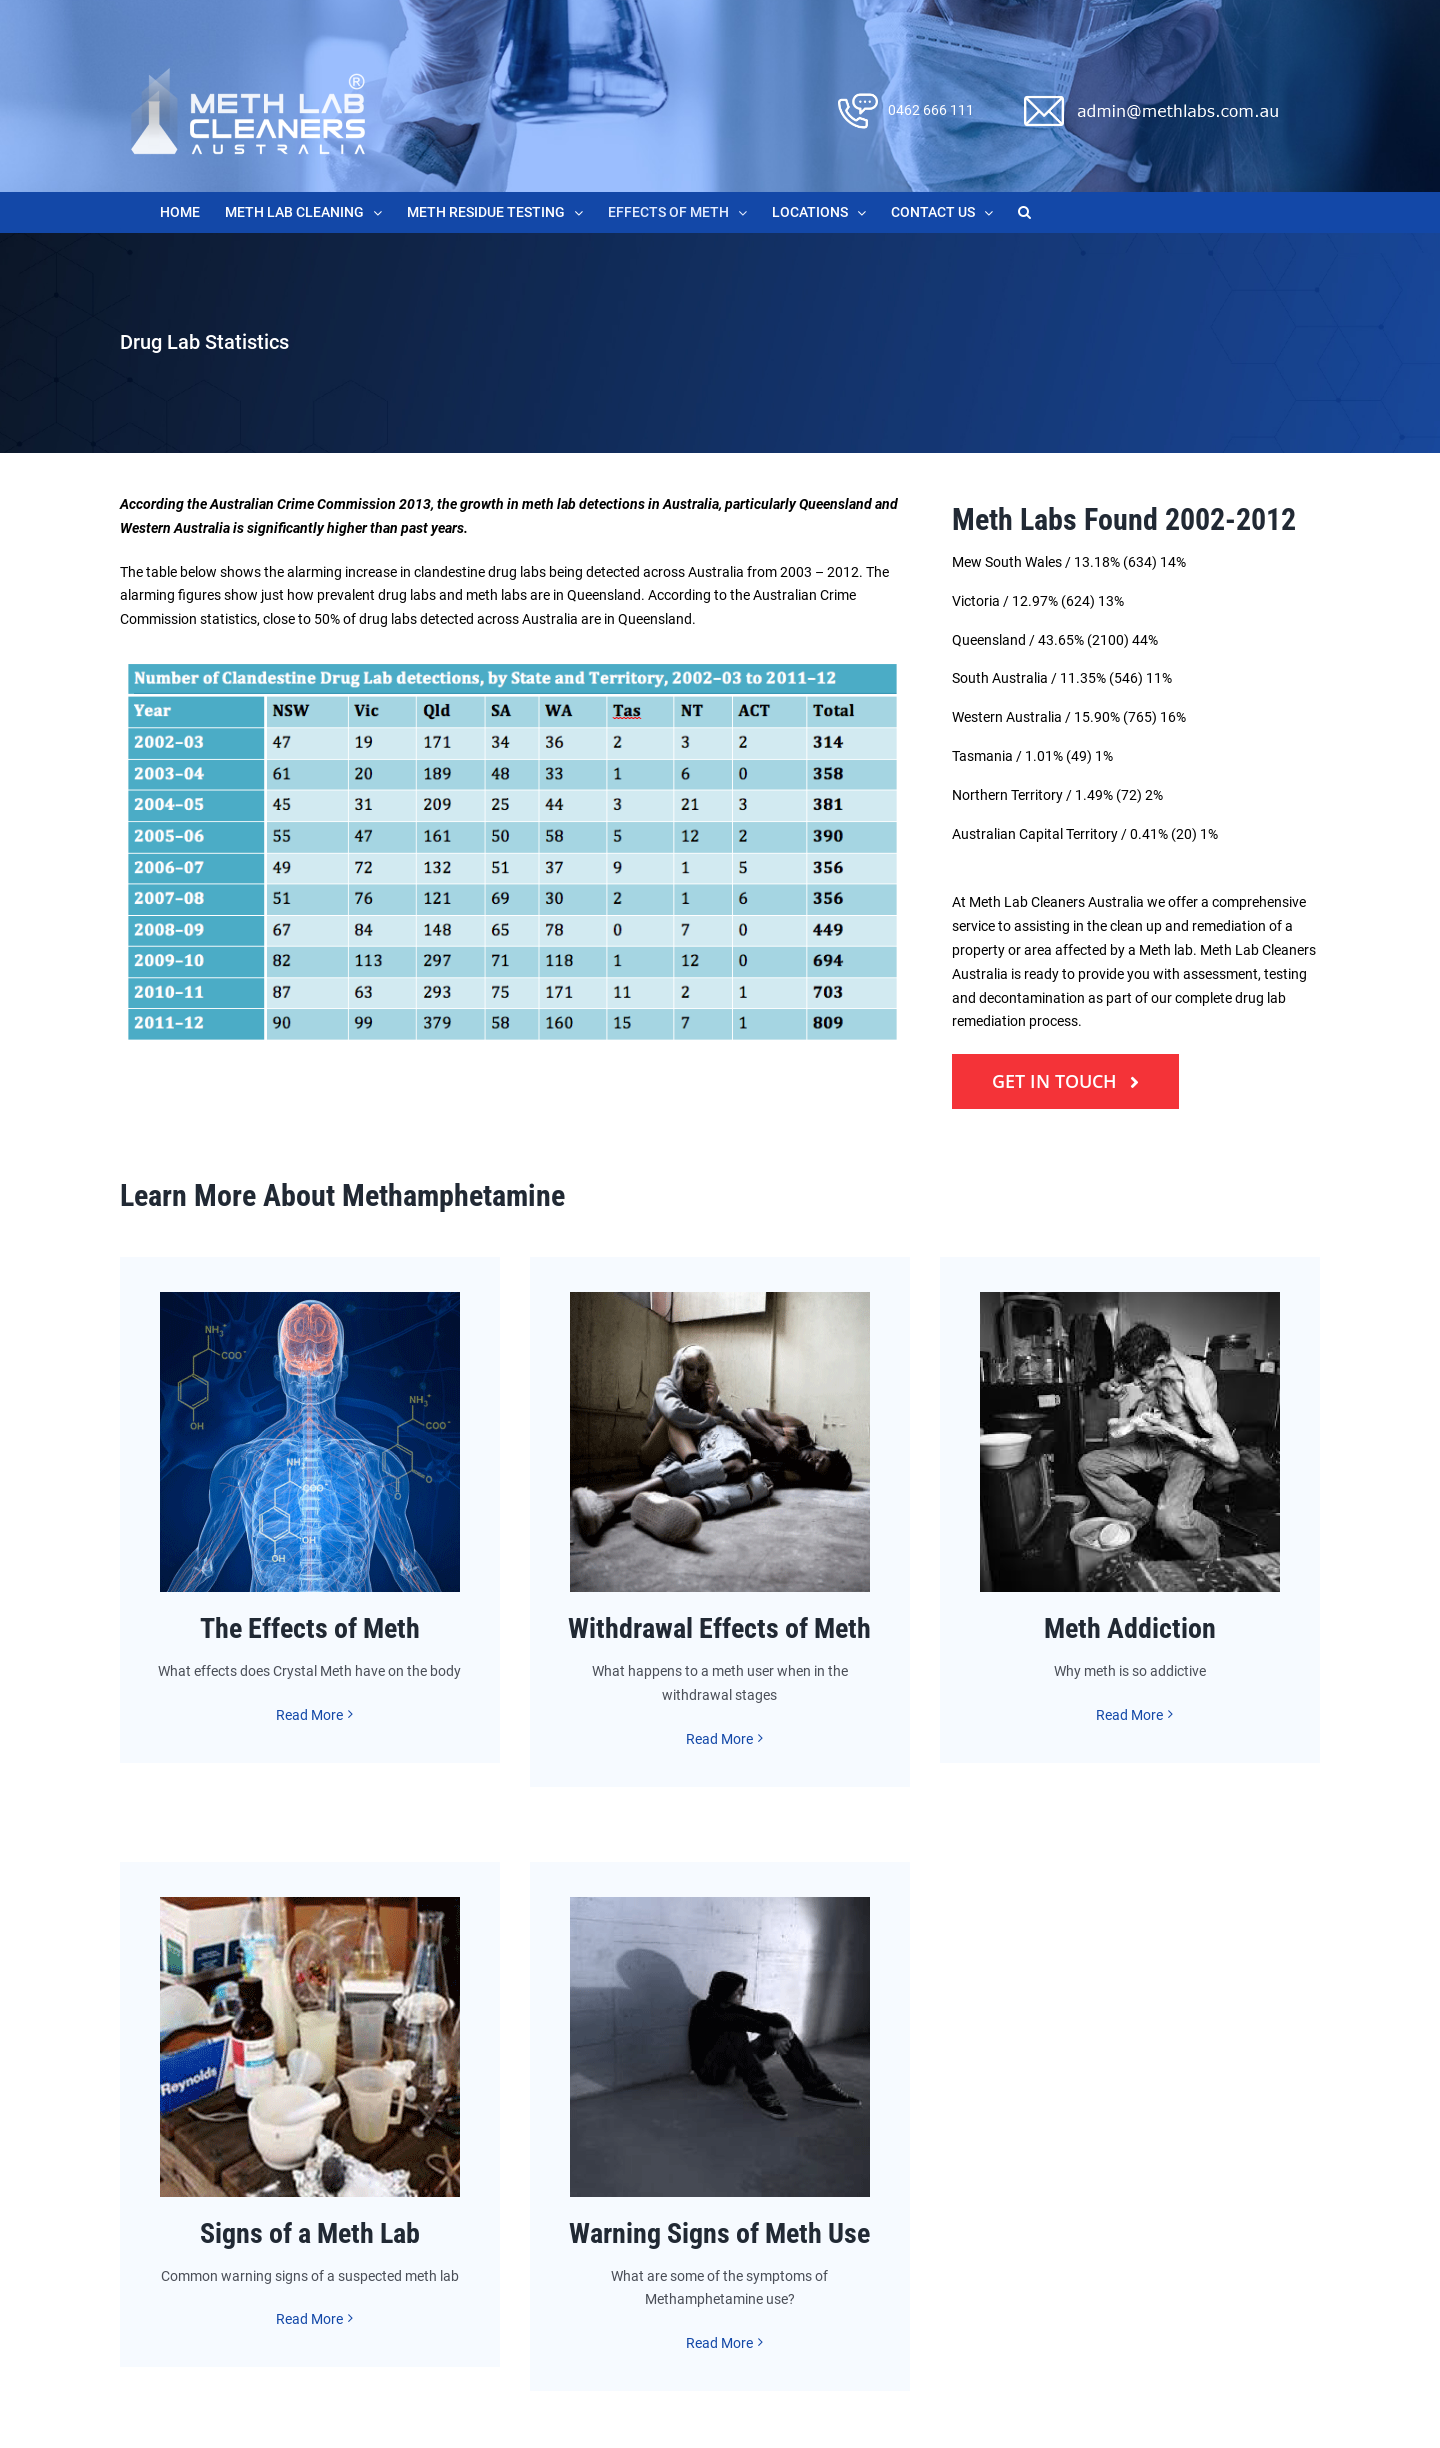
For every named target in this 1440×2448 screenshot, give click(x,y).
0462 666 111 (931, 110)
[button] (1024, 212)
